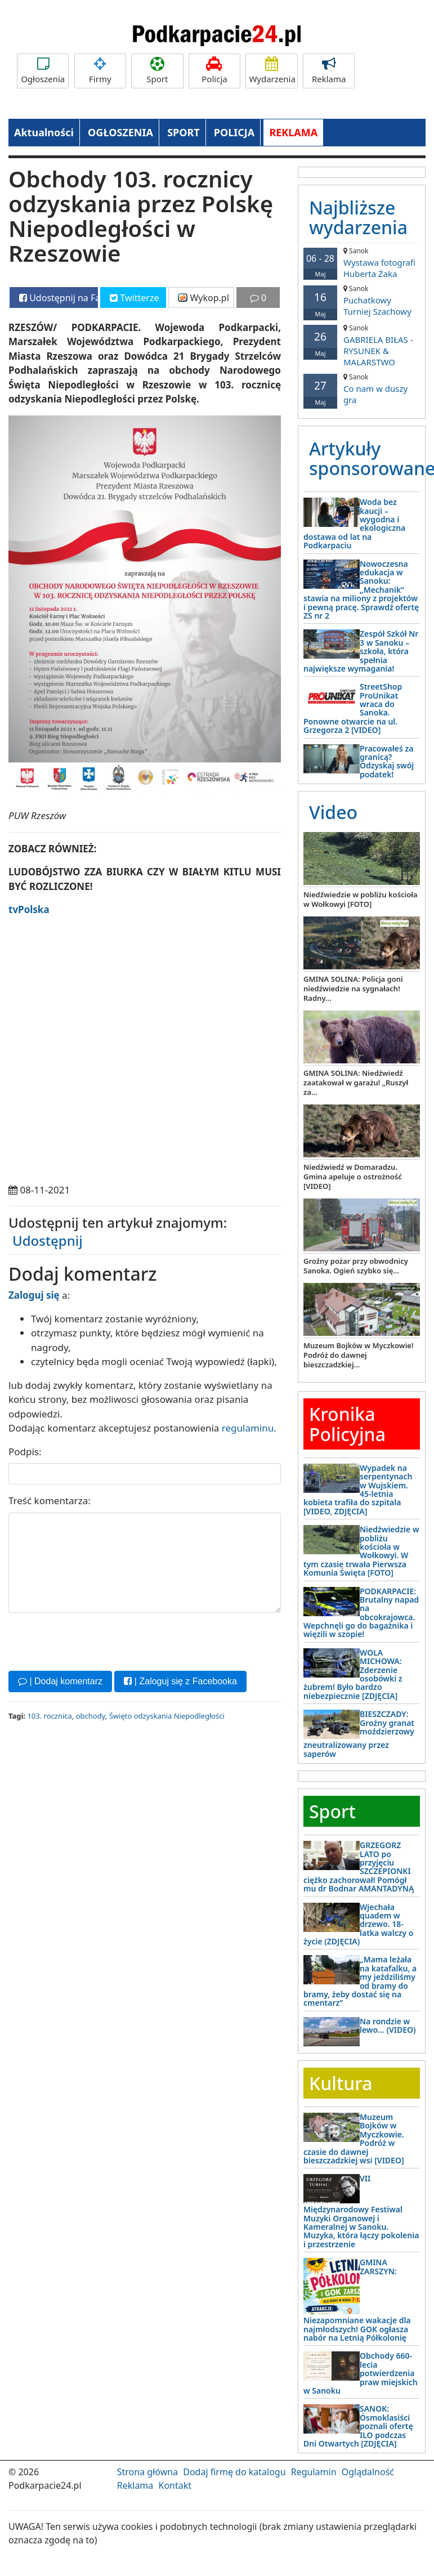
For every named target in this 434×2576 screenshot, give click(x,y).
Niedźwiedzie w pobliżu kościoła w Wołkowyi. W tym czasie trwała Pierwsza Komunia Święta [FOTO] (361, 1551)
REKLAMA (293, 132)
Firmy (100, 70)
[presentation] (94, 1640)
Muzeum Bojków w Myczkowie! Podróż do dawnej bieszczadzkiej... (358, 1355)
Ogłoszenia (42, 70)
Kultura (340, 2083)
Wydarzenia (272, 70)
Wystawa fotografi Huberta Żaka (361, 262)
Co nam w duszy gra (361, 388)
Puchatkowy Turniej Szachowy (361, 300)
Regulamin (314, 2472)
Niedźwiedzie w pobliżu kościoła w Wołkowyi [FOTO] (360, 899)
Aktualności (44, 132)
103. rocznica (49, 1716)
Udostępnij (47, 1240)
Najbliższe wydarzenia (358, 217)
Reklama (328, 70)
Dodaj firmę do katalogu (234, 2472)
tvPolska (29, 909)
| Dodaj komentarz (60, 1681)
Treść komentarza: (49, 1500)
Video (333, 812)
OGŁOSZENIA (120, 132)
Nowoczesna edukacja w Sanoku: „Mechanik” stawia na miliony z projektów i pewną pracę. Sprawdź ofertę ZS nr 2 (361, 589)
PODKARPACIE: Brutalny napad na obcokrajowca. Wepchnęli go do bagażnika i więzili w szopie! (361, 1613)
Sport (157, 70)
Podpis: (25, 1451)
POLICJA (234, 132)
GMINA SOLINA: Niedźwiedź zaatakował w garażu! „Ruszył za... (355, 1082)
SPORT (183, 132)
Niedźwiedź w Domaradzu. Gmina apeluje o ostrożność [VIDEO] (352, 1176)
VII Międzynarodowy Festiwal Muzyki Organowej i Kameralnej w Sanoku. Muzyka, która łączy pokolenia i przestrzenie (361, 2211)
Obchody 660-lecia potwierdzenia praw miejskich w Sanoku (360, 2373)
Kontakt (174, 2485)
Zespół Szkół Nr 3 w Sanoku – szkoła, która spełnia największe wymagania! (360, 651)
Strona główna (147, 2472)
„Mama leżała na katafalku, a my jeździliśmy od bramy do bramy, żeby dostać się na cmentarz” (360, 1981)
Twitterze (134, 298)
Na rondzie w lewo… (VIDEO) (388, 2025)
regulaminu (248, 1427)
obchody (90, 1716)
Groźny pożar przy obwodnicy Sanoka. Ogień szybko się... (355, 1266)
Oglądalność (368, 2472)
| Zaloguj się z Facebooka (180, 1681)
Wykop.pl (203, 298)
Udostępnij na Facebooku (58, 298)
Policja (214, 70)
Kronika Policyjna (347, 1424)
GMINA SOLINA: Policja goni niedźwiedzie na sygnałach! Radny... (353, 988)
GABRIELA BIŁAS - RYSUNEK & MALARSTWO (361, 345)
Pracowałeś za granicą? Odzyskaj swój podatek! (387, 761)
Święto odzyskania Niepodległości (167, 1716)
